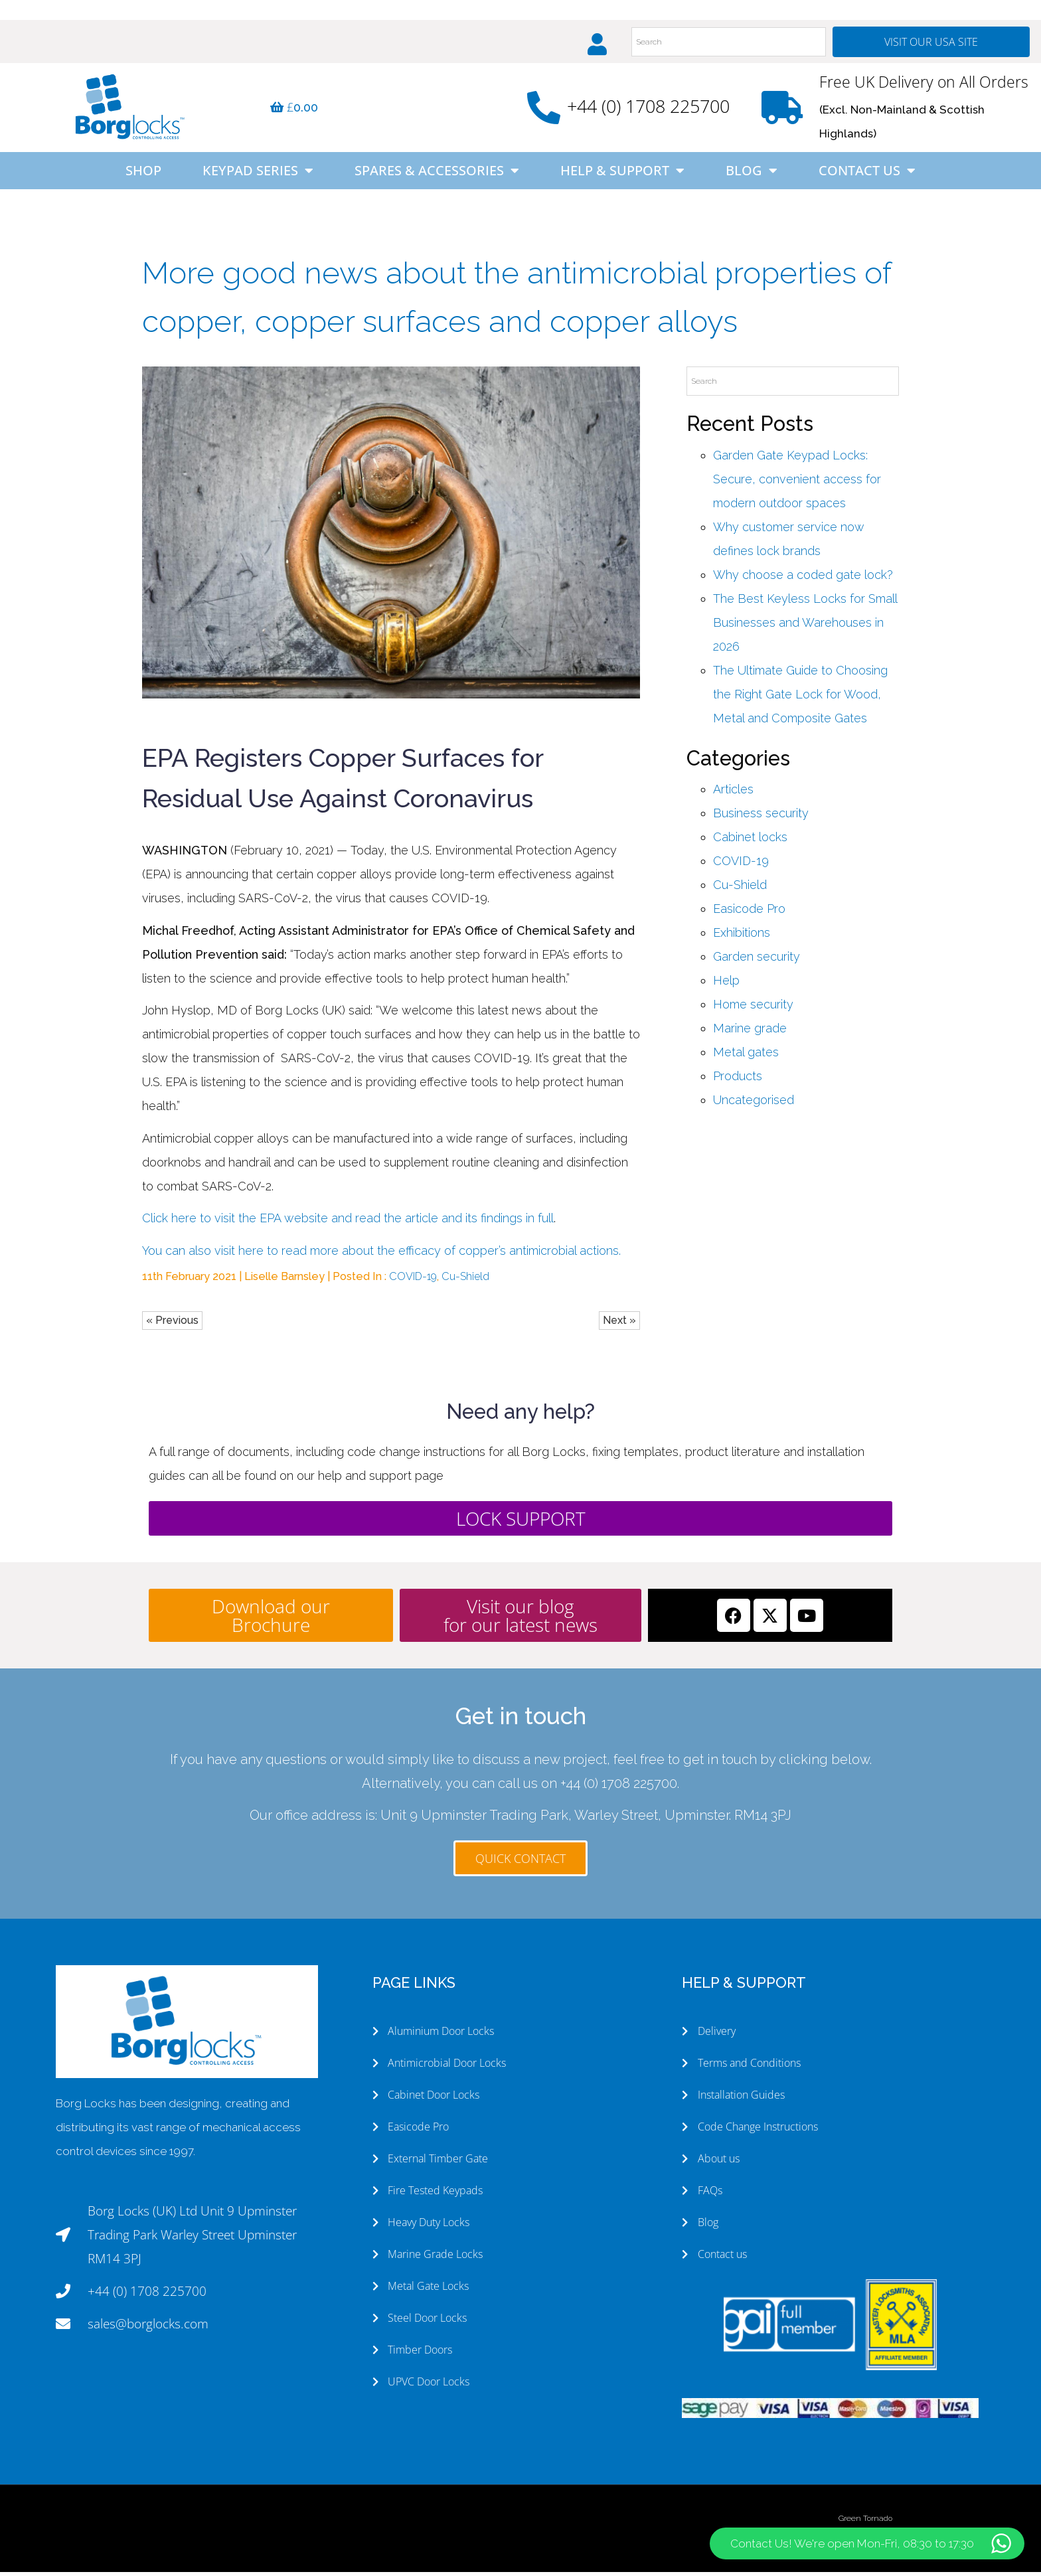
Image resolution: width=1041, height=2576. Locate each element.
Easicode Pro (749, 913)
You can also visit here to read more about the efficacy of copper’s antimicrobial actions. (381, 1255)
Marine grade (750, 1033)
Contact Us (867, 175)
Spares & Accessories (437, 175)
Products (737, 1080)
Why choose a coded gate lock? (803, 579)
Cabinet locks (750, 841)
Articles (733, 794)
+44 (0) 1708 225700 (648, 110)
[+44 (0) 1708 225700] (543, 112)
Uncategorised (753, 1104)
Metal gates (746, 1057)
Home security (753, 1009)
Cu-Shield (465, 1281)
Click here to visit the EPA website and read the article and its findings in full (348, 1223)
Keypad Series (257, 175)
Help (726, 985)
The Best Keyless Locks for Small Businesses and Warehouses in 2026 (805, 627)
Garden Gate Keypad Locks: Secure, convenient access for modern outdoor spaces (797, 484)
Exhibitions (741, 937)
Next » (619, 1325)
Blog (751, 175)
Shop (143, 175)
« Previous (172, 1325)
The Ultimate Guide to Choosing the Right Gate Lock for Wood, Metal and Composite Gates (800, 699)
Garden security (756, 961)
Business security (761, 818)
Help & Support (622, 175)
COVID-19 (413, 1281)
